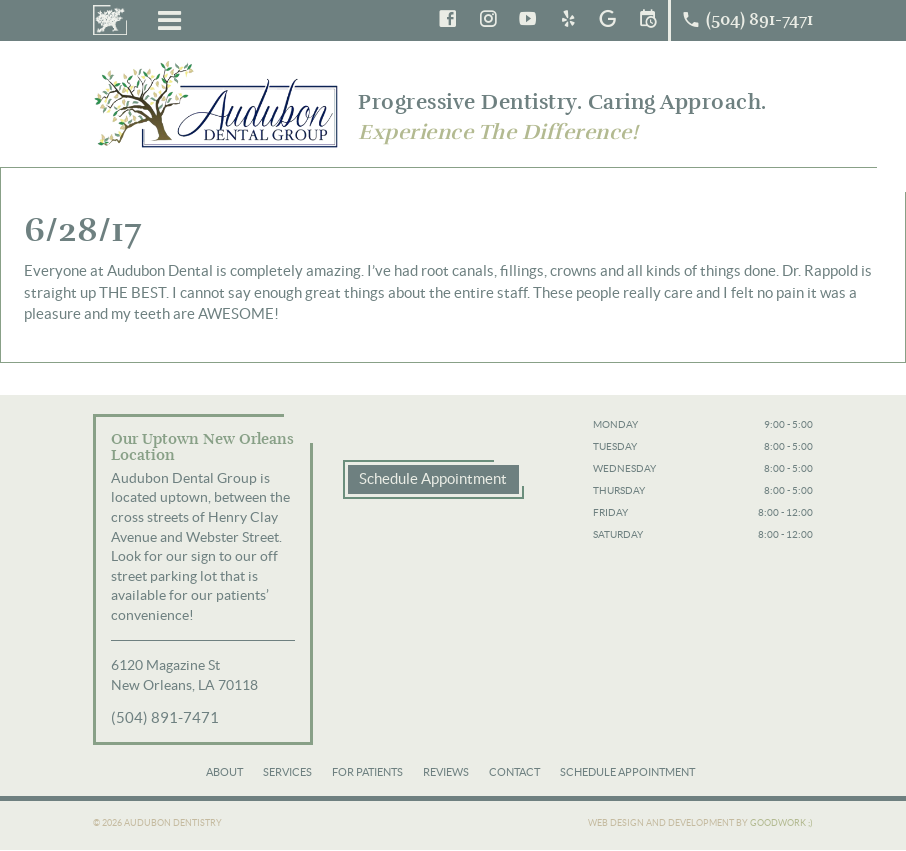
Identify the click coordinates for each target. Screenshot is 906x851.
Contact (514, 772)
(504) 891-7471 (165, 717)
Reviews (446, 772)
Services (287, 772)
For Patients (367, 772)
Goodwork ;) (781, 823)
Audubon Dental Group (218, 103)
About (224, 772)
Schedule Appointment (433, 478)
